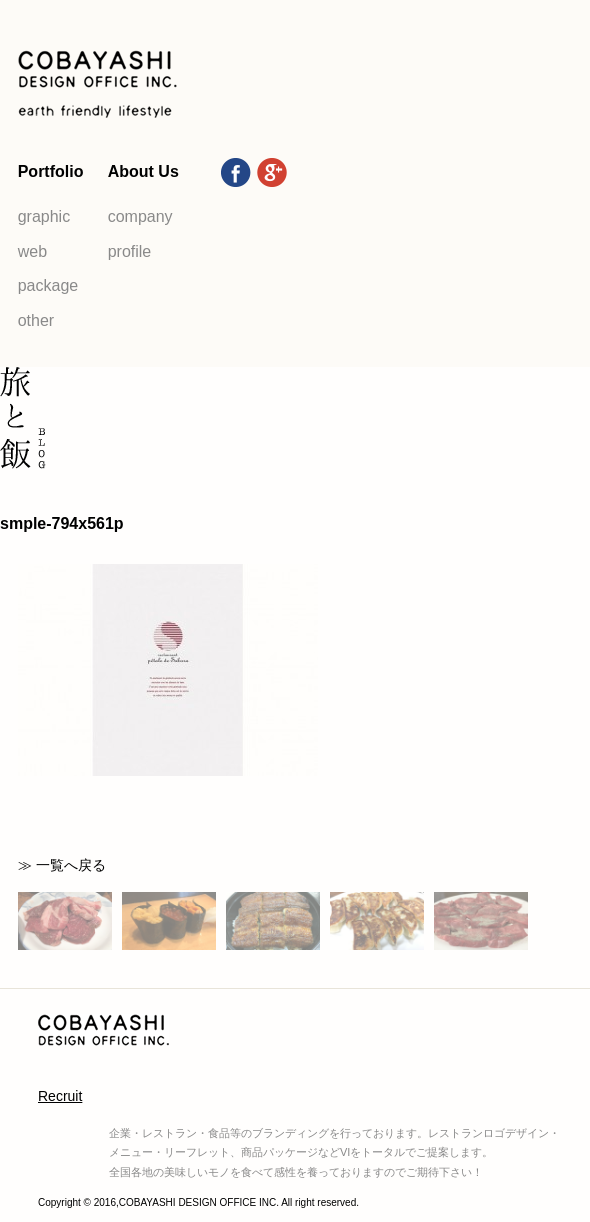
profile (130, 251)
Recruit (60, 1096)
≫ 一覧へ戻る (62, 865)
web (32, 251)
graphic (44, 216)
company (140, 216)
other (36, 320)
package (48, 285)
